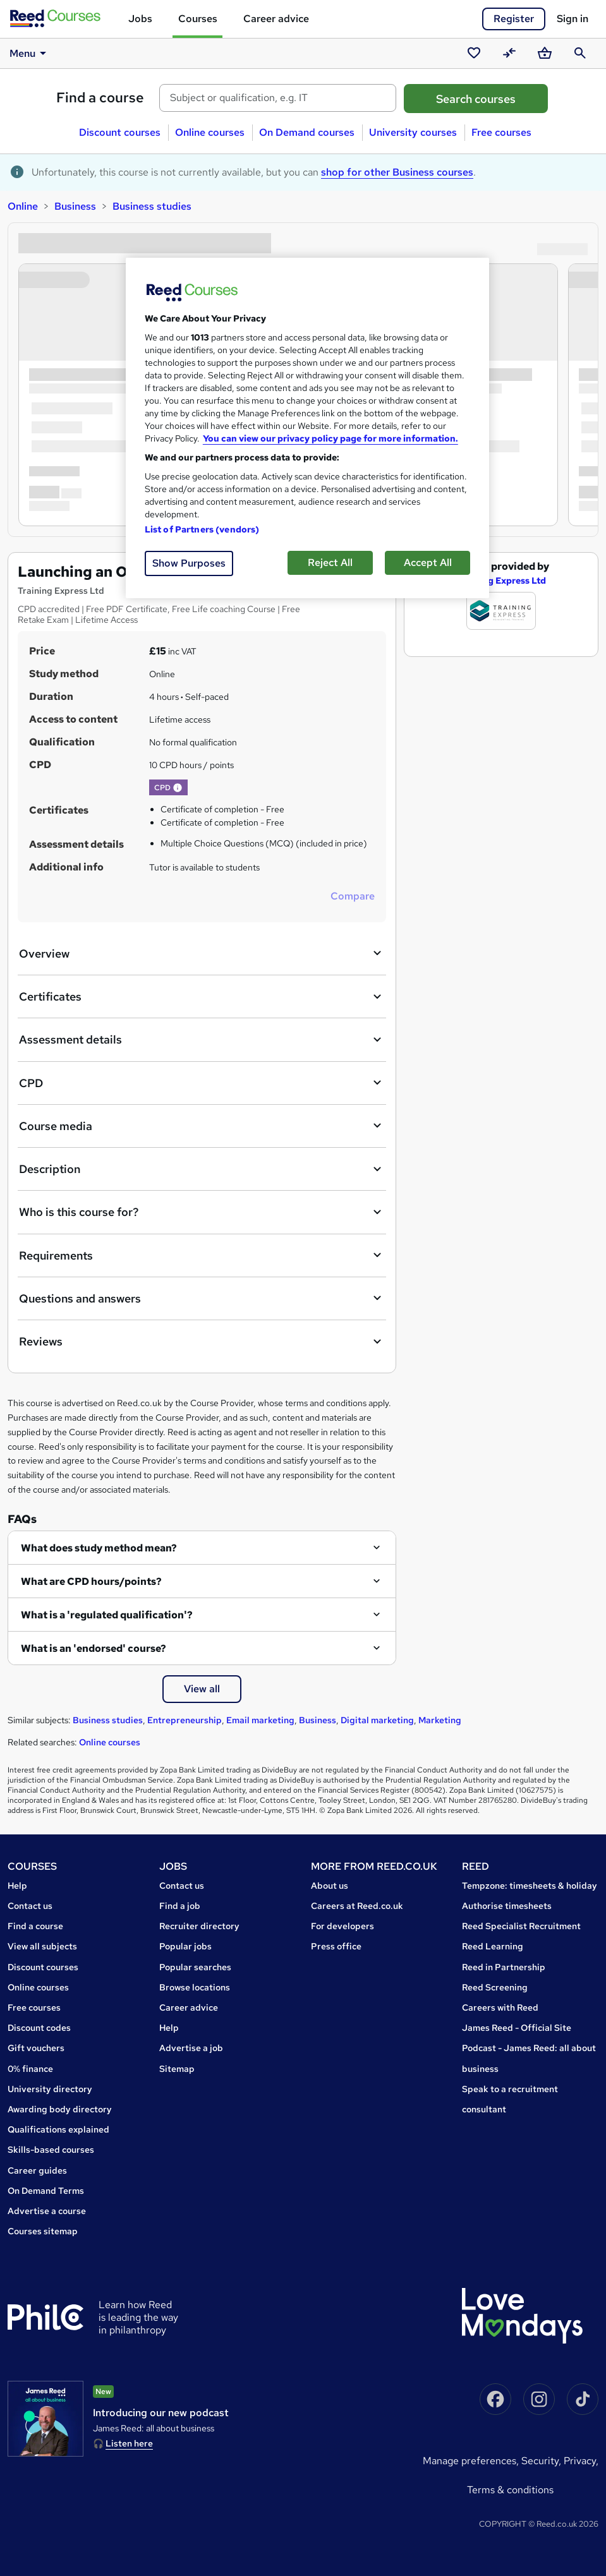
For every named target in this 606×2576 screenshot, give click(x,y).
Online (23, 206)
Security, (542, 2460)
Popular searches (195, 1967)
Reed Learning (492, 1946)
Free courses (501, 132)
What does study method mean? (99, 1548)
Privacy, (581, 2460)
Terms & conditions (510, 2489)
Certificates (202, 996)
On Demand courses (307, 132)
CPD (202, 1082)
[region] (307, 428)
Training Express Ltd (501, 580)
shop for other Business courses (397, 172)
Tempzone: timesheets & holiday (529, 1885)
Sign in (572, 18)
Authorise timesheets (507, 1905)
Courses (197, 18)
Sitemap (177, 2068)
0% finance (30, 2068)
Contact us (30, 1905)
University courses (413, 132)
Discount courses (120, 132)
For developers (342, 1926)
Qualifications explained (58, 2129)
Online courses (210, 132)
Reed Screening (495, 1987)
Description (202, 1169)
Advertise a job (191, 2048)
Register (514, 18)
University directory (50, 2089)
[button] (178, 788)
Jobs (140, 18)
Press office (336, 1946)
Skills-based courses (51, 2149)
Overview (202, 953)
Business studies (151, 206)
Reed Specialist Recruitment (521, 1926)
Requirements (202, 1255)
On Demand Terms (46, 2190)
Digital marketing (377, 1720)
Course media (202, 1125)
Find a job (179, 1905)
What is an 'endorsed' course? (93, 1648)
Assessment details (202, 1039)
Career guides (37, 2170)
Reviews (202, 1341)
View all (202, 1688)
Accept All (428, 562)
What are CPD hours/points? (91, 1581)
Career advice (276, 18)
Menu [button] (30, 53)
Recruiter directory (199, 1926)
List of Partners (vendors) (202, 529)
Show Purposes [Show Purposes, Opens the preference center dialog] (189, 563)
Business (75, 206)
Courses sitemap (43, 2231)
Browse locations (194, 1987)
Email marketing (260, 1720)
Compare (352, 896)
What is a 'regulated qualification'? (107, 1615)
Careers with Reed (500, 2007)
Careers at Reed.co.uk (357, 1905)
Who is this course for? (202, 1212)
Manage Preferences (469, 2460)
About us (329, 1885)
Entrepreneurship (184, 1720)
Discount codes (39, 2027)
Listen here (129, 2443)
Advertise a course (47, 2211)
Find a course (100, 97)
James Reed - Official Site (516, 2027)
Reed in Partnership (503, 1967)
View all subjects (42, 1946)
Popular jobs (185, 1946)
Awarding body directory (60, 2109)
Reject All (330, 562)
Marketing (439, 1720)
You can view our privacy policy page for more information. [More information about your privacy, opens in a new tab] (330, 438)
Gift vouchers (36, 2048)
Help (17, 1885)
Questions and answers (202, 1298)
